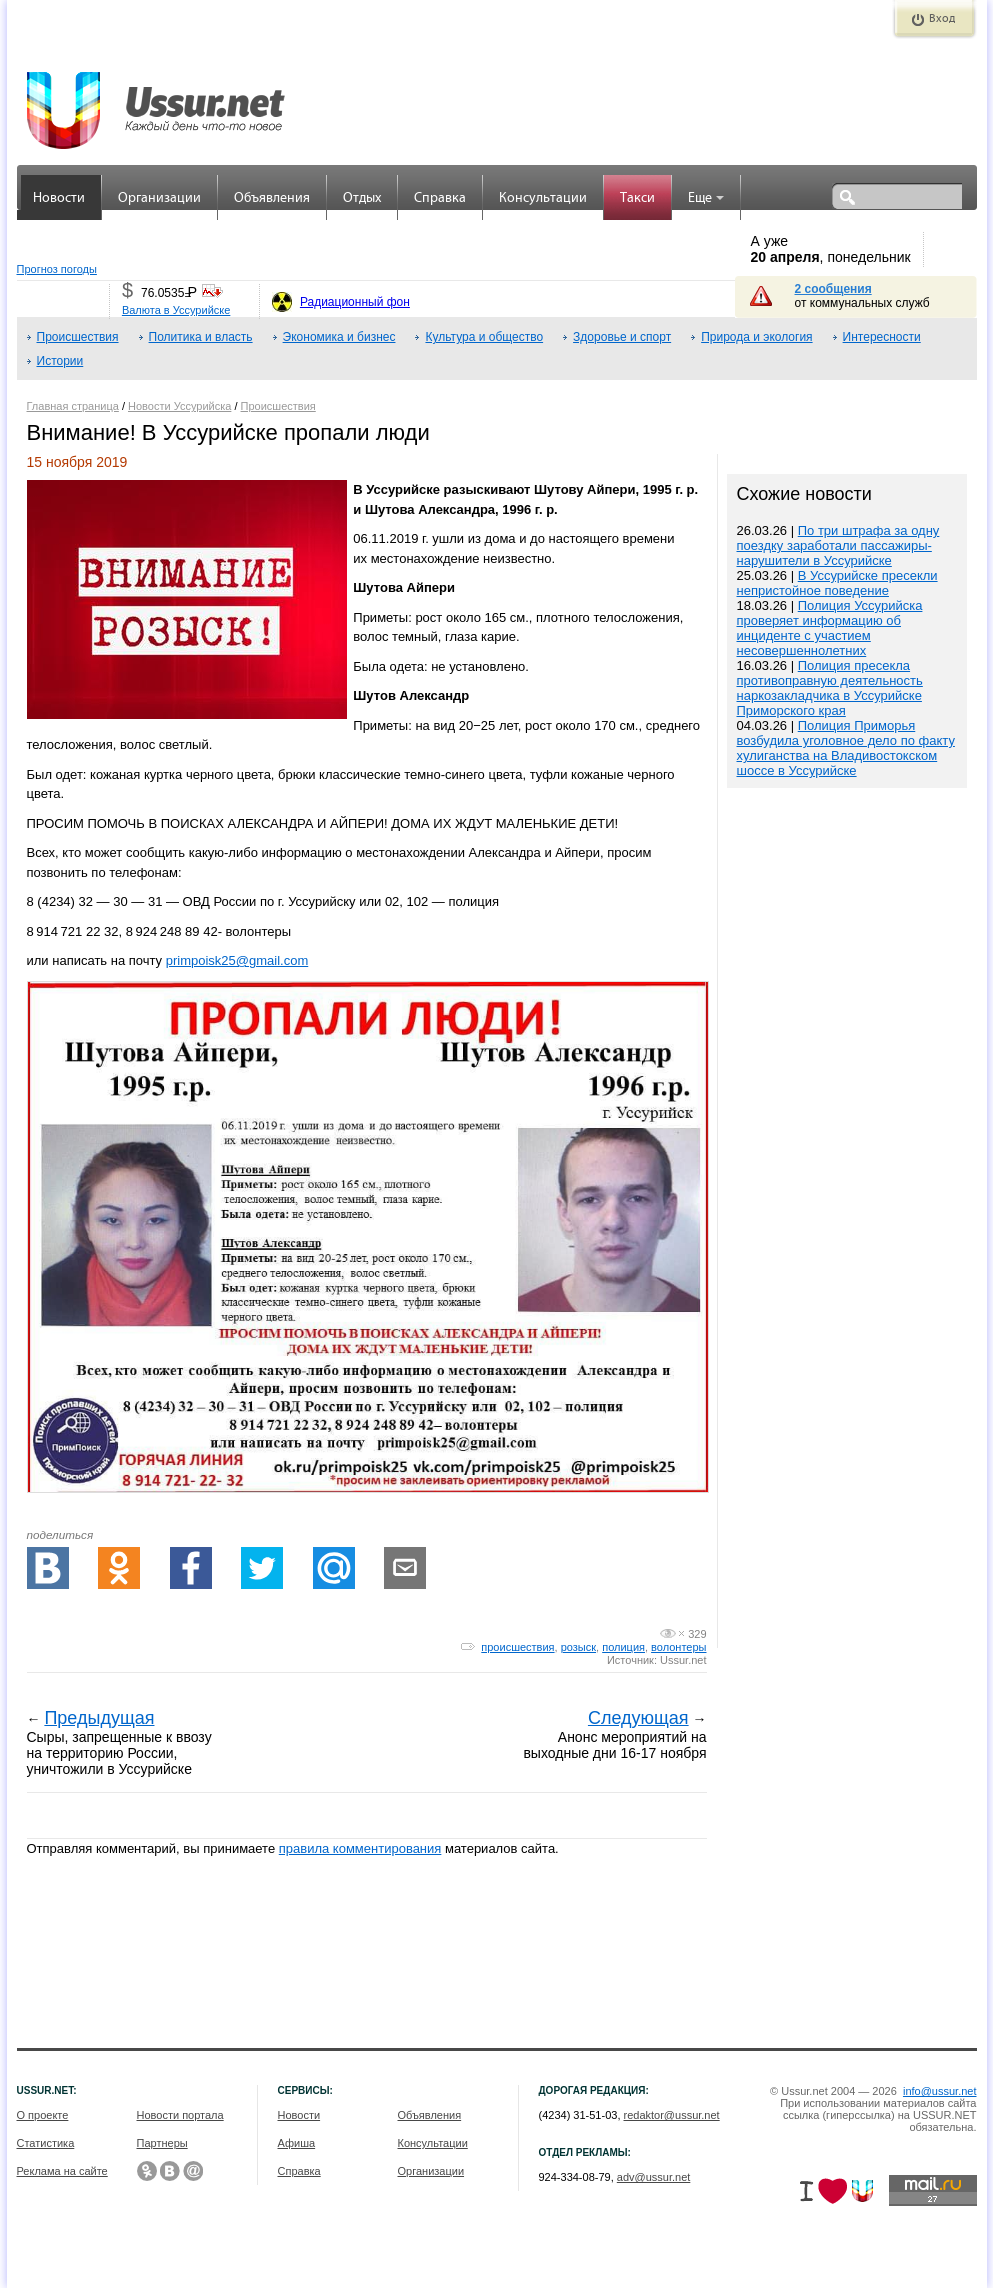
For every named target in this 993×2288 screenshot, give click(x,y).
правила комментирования (360, 1848)
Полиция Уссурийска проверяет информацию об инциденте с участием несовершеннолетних (830, 628)
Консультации (543, 198)
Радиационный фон (355, 302)
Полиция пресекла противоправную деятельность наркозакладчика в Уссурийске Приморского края (830, 688)
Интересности (882, 337)
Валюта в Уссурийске (176, 310)
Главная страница (73, 406)
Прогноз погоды (57, 269)
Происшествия (78, 337)
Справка (440, 198)
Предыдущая (99, 1718)
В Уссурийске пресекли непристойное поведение (837, 583)
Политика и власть (201, 337)
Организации (159, 198)
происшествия (517, 1647)
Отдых (362, 198)
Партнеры (162, 2143)
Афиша (297, 2143)
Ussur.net (683, 1660)
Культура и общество (484, 337)
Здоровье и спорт (622, 337)
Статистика (46, 2143)
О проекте (43, 2115)
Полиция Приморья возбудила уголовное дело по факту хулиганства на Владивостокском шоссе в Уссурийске (846, 748)
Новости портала (180, 2115)
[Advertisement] (847, 1220)
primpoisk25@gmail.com (237, 960)
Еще (706, 198)
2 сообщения (833, 289)
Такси (637, 198)
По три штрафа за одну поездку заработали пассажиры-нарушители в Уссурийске (838, 545)
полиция (623, 1647)
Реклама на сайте (62, 2171)
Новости (59, 198)
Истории (60, 361)
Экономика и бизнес (339, 337)
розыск (578, 1647)
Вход (942, 19)
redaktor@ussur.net (672, 2115)
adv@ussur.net (654, 2177)
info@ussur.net (940, 2091)
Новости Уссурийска (179, 406)
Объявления (272, 198)
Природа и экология (756, 337)
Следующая (638, 1718)
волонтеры (678, 1647)
